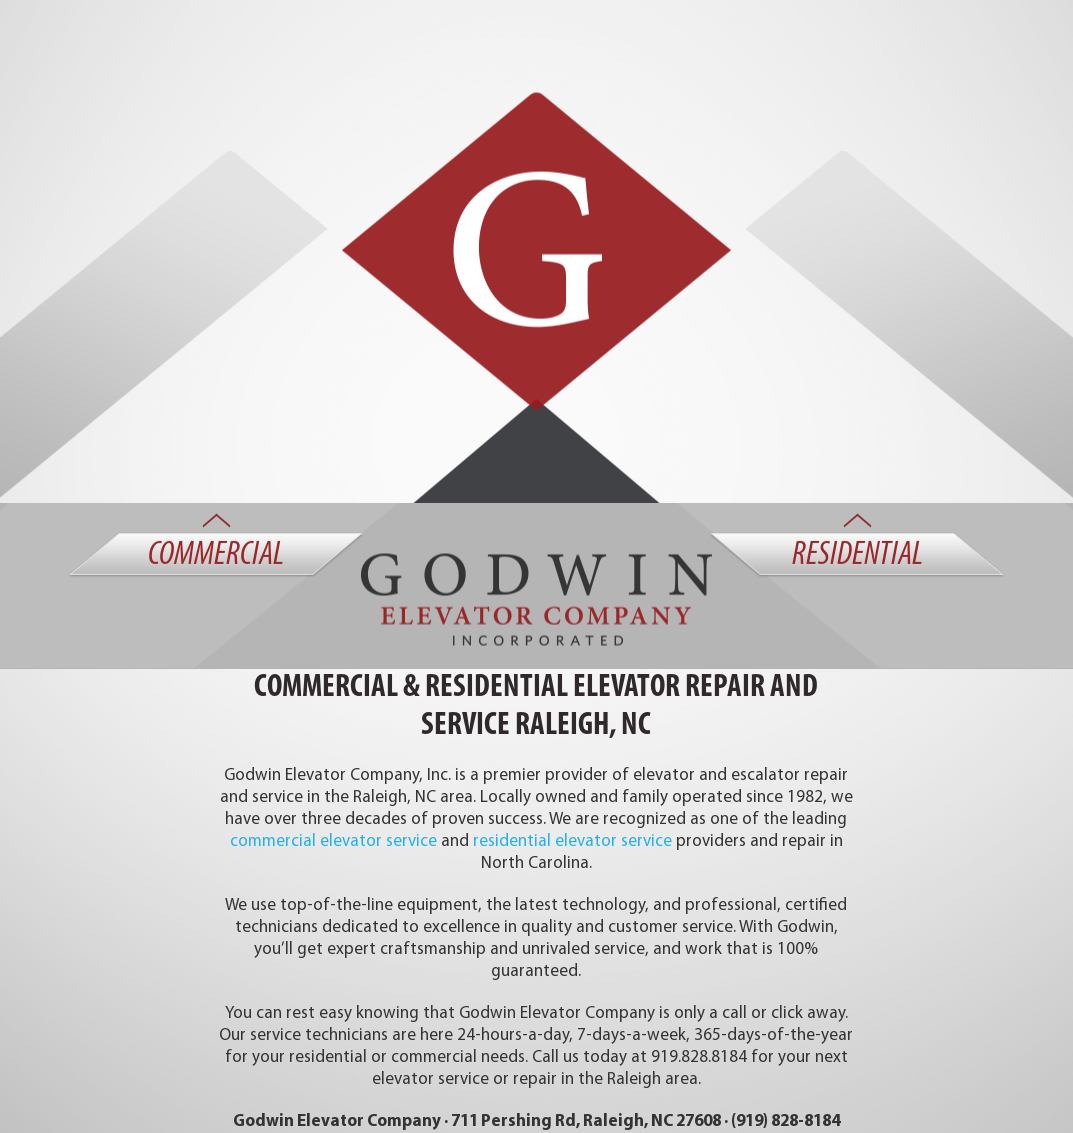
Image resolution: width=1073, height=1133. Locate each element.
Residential (857, 556)
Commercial (216, 556)
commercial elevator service (333, 841)
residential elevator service (572, 841)
